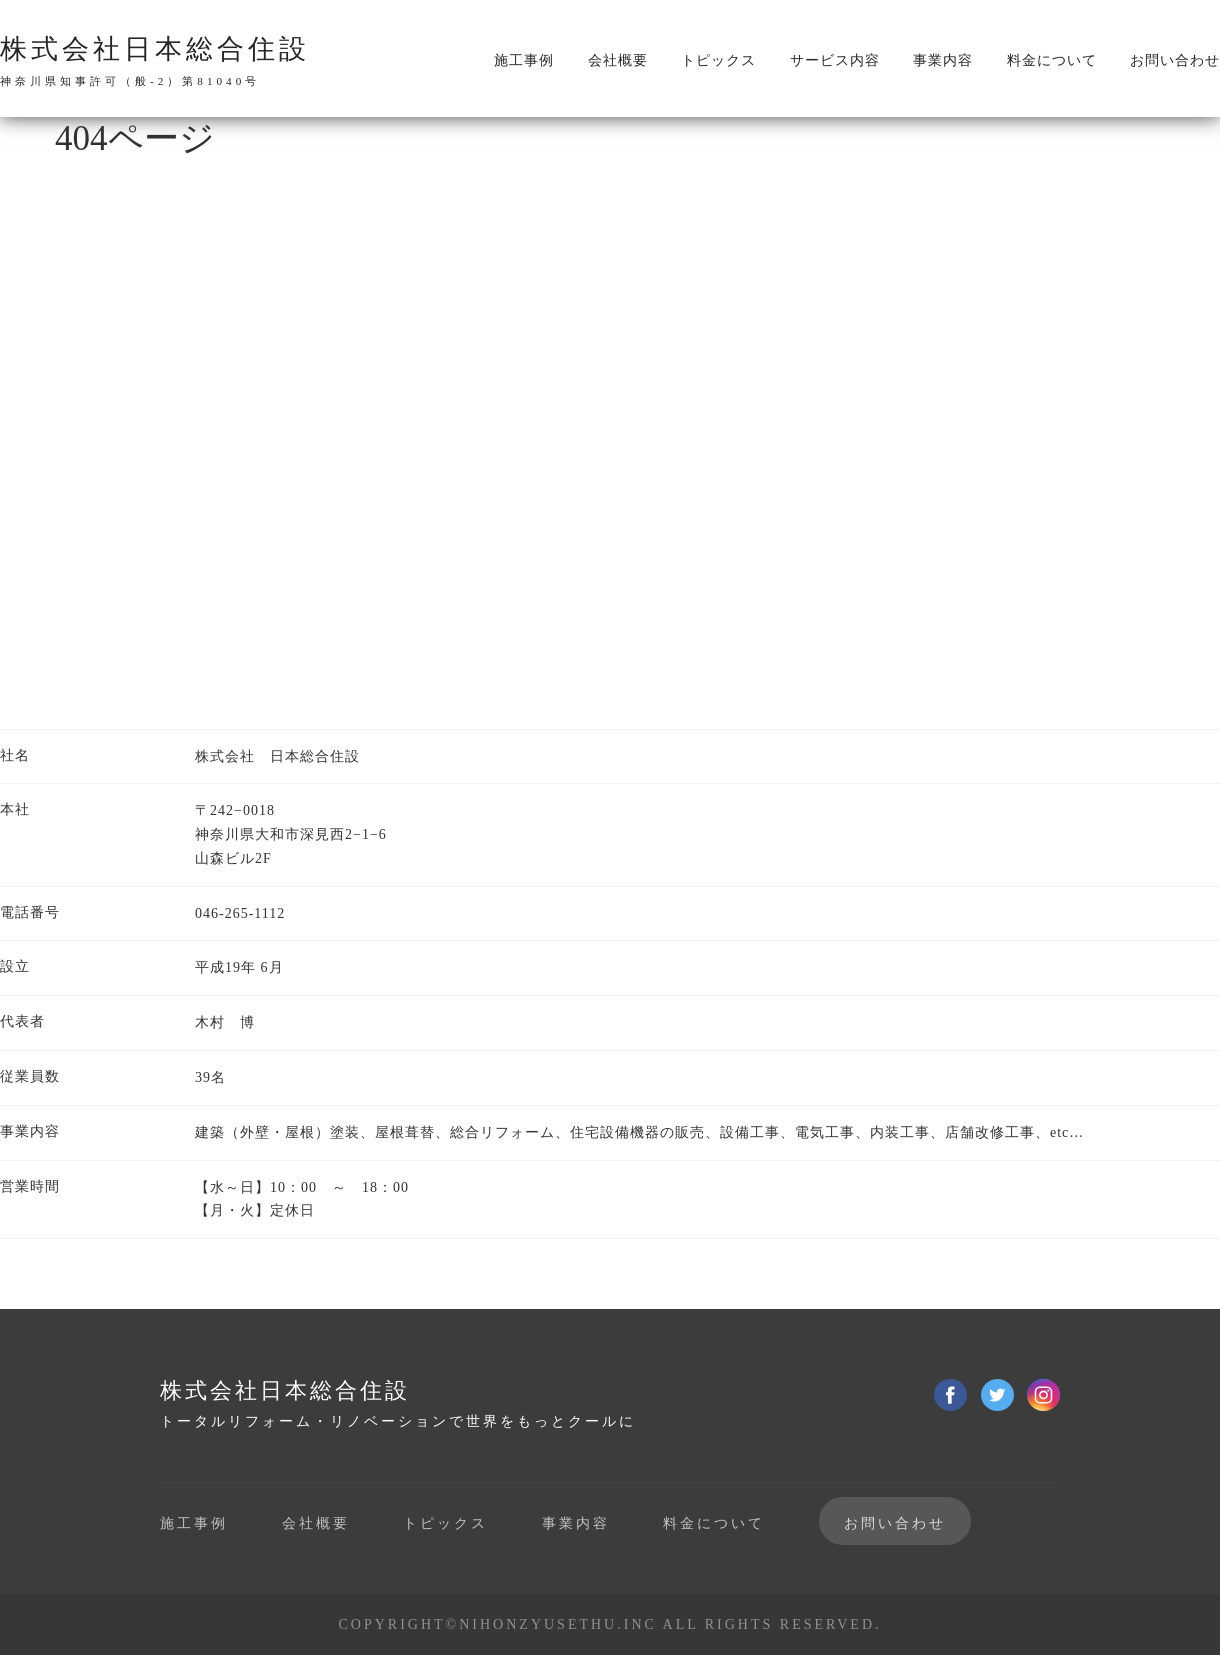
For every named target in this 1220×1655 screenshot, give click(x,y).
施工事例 (524, 60)
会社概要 (618, 60)
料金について (1052, 60)
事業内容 (943, 60)
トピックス (718, 60)
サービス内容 (835, 60)
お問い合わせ (1175, 60)
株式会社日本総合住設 (155, 60)
